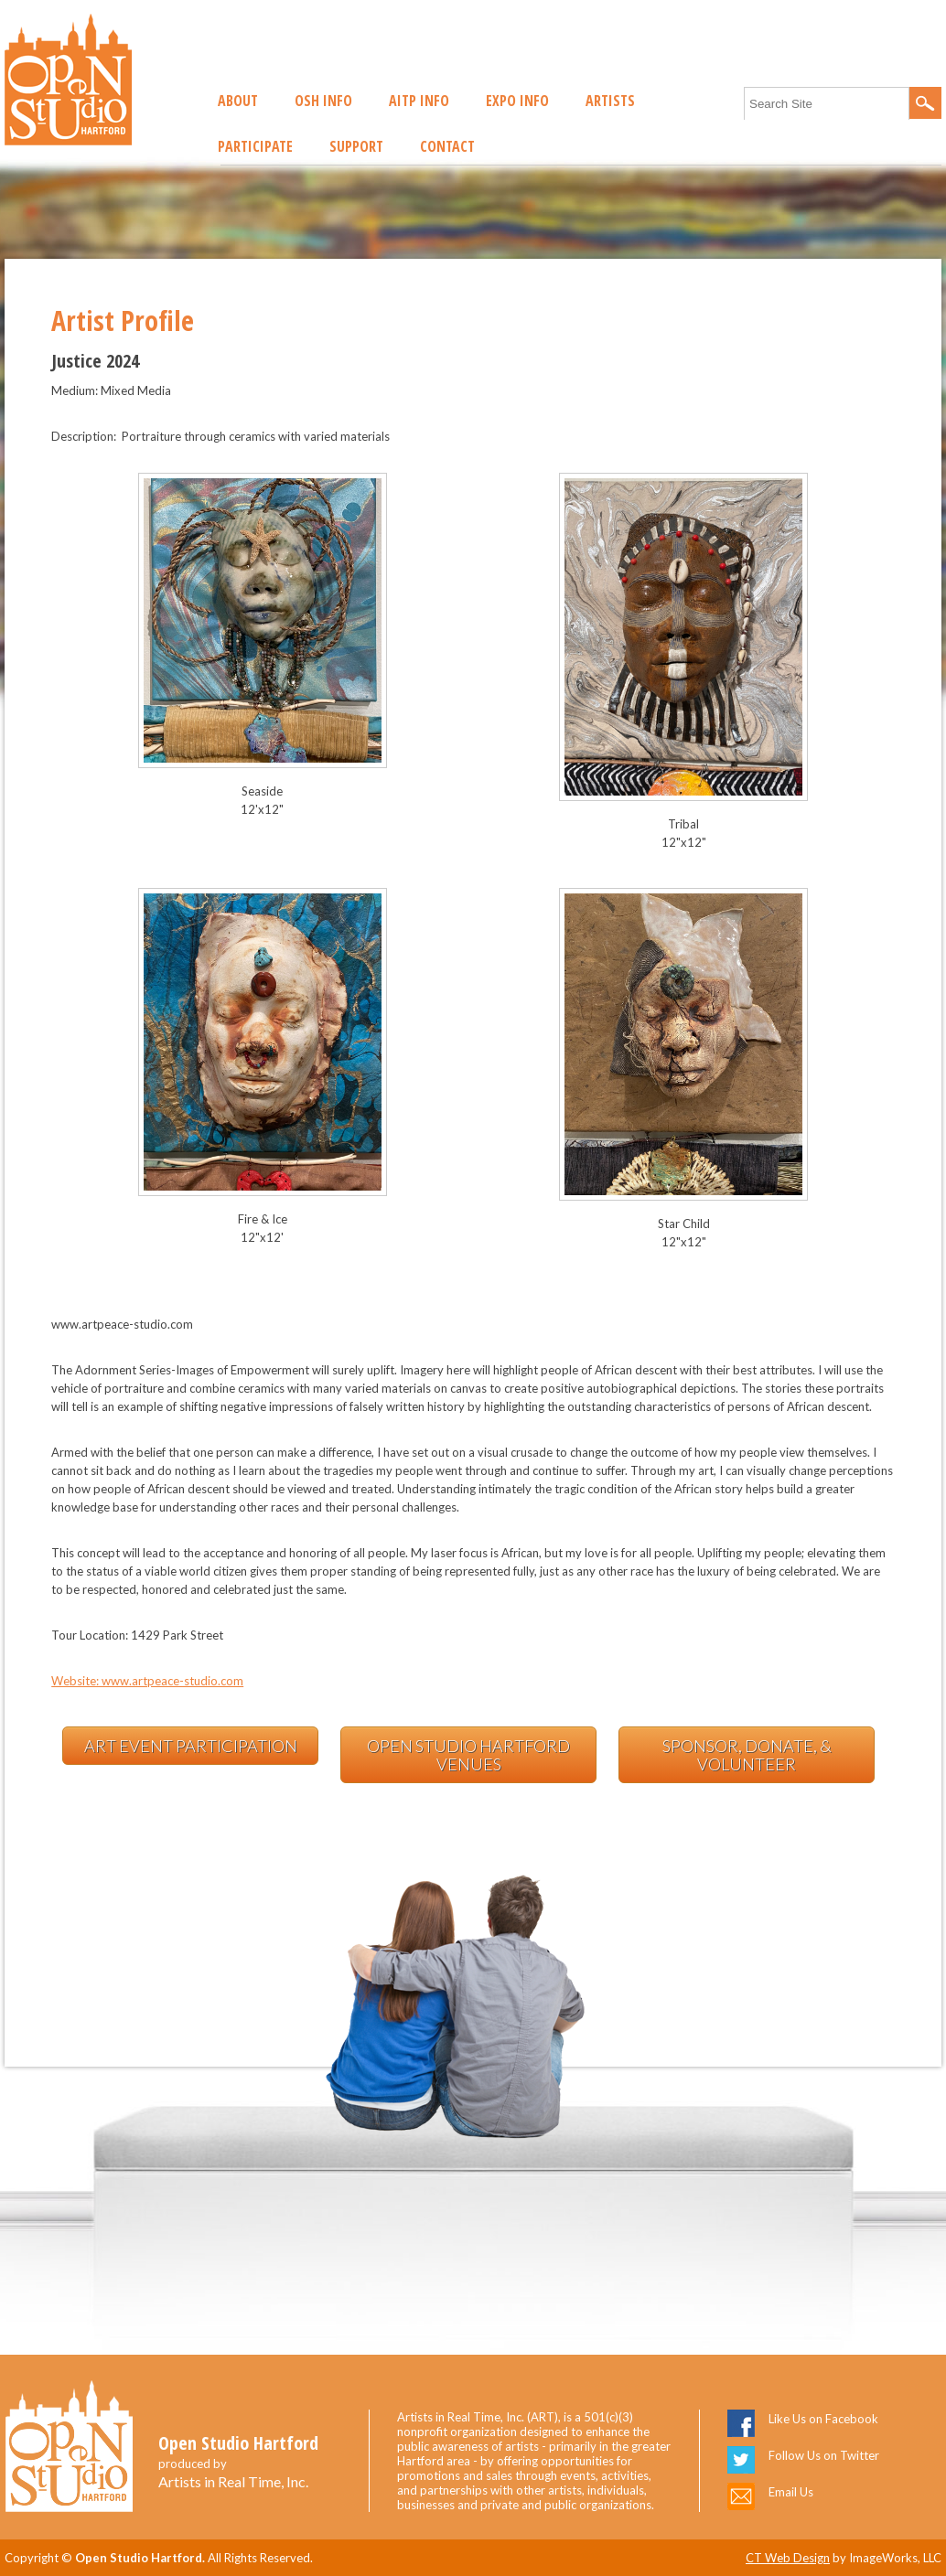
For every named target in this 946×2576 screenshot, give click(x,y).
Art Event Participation (190, 1746)
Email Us (791, 2492)
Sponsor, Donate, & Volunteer (747, 1755)
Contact (447, 146)
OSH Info (323, 101)
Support (356, 146)
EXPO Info (517, 101)
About (238, 101)
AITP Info (419, 101)
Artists (610, 101)
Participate (255, 146)
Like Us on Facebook (823, 2418)
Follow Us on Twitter (824, 2455)
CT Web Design (788, 2557)
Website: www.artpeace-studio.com (147, 1680)
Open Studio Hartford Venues (468, 1755)
